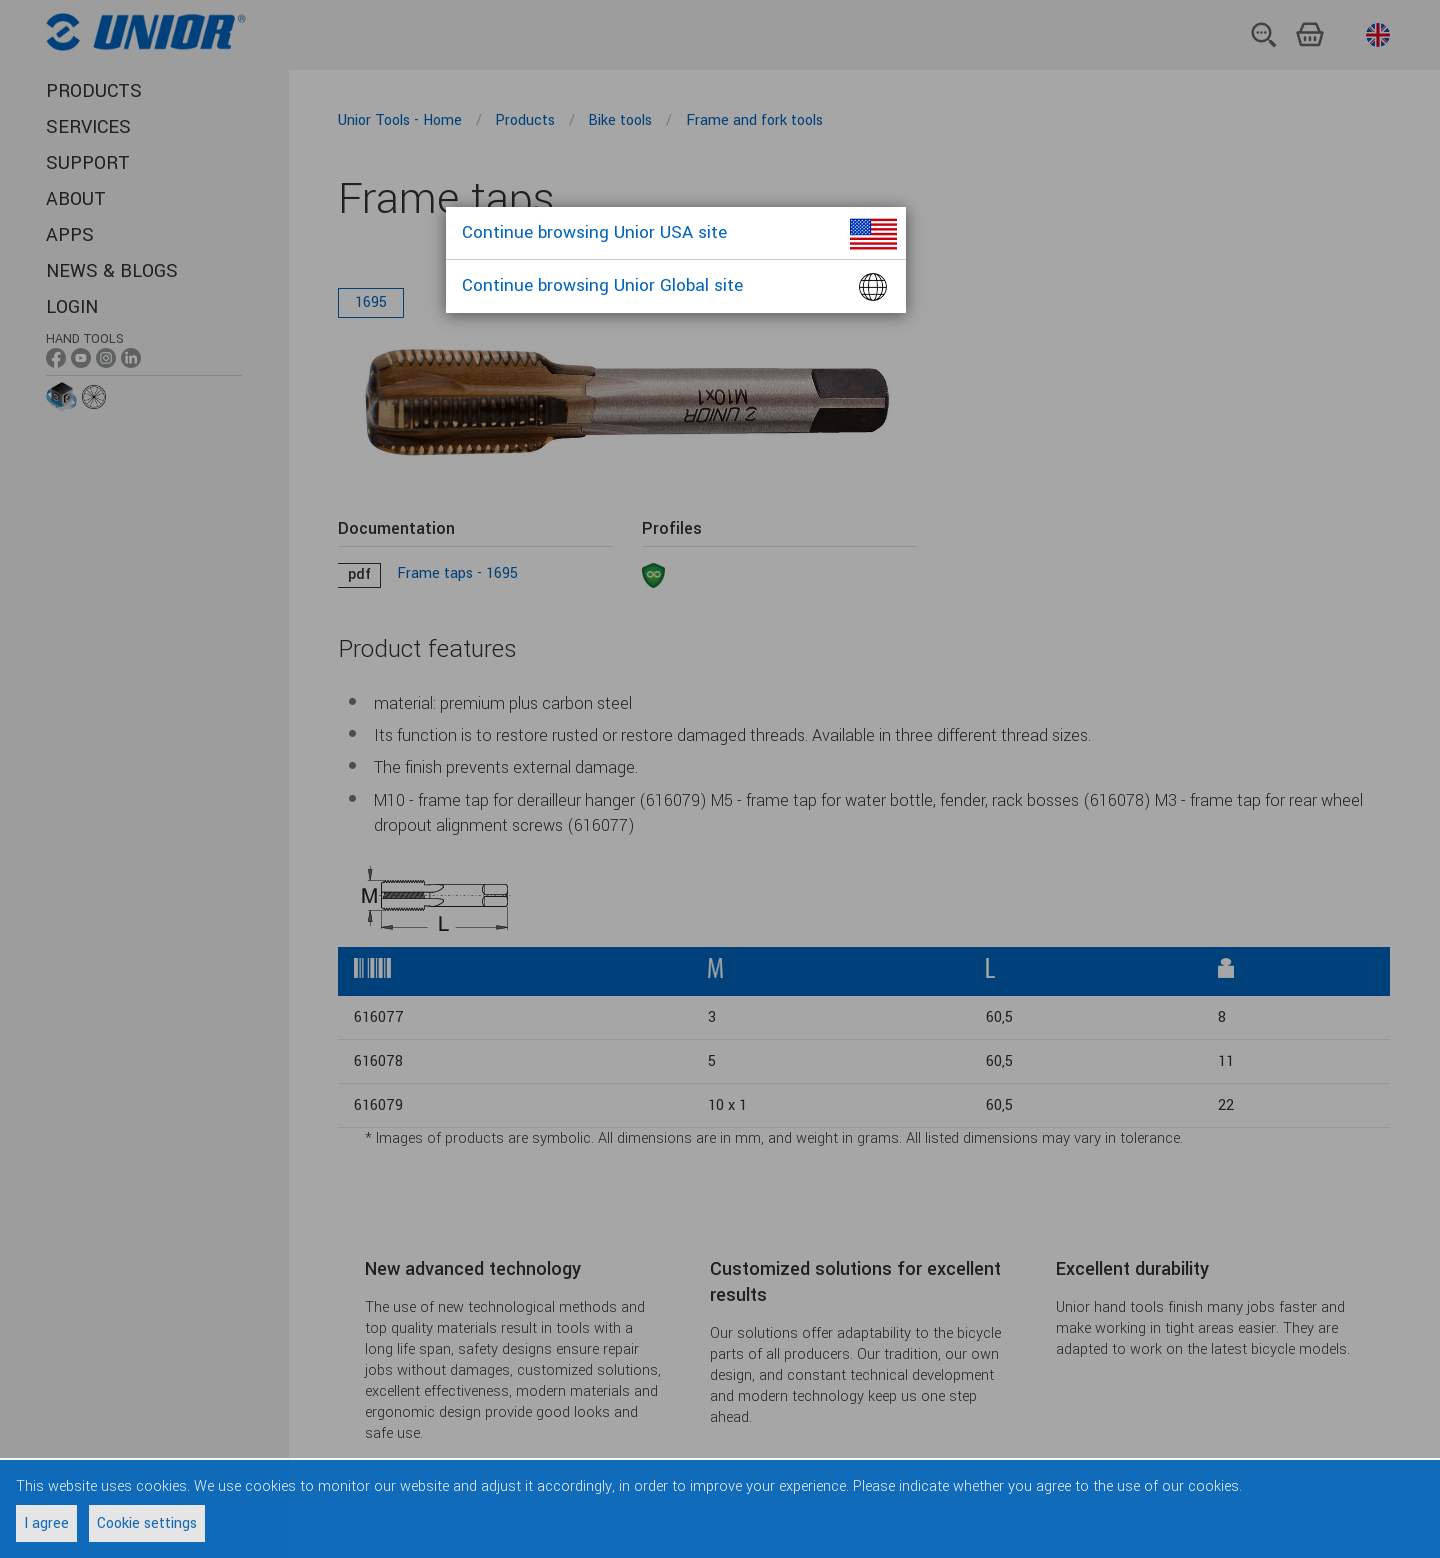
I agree (46, 1523)
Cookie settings (147, 1523)
